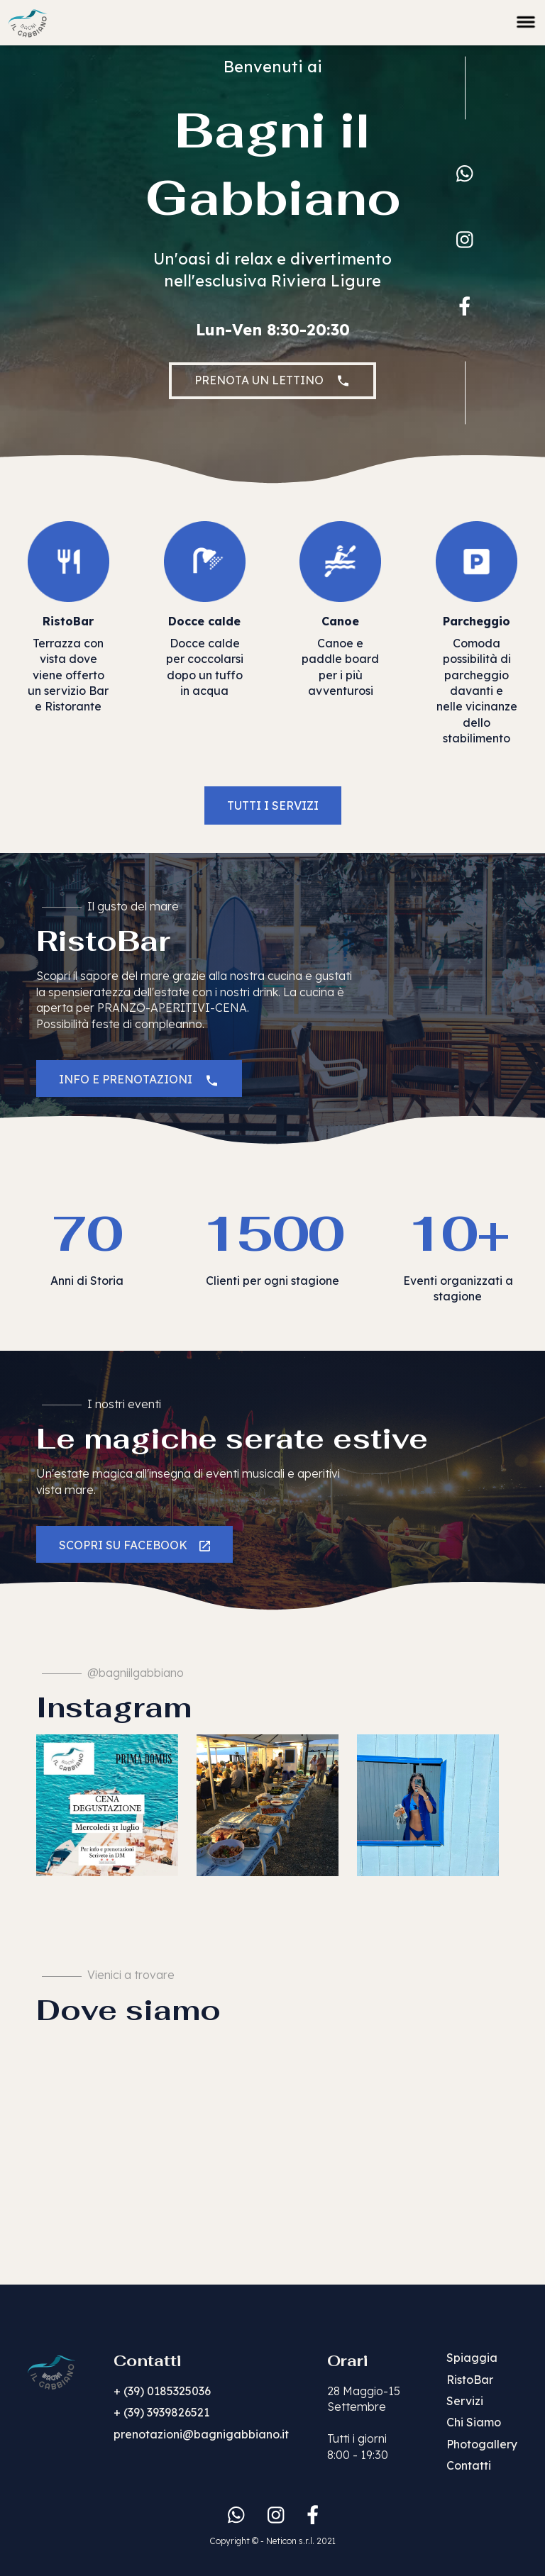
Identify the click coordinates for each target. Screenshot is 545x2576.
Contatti (468, 2465)
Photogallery (481, 2444)
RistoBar (469, 2380)
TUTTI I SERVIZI (273, 805)
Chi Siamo (473, 2422)
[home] (28, 20)
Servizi (464, 2401)
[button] (525, 19)
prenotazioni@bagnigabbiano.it (201, 2434)
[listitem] (107, 1805)
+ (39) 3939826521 (161, 2412)
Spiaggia (471, 2358)
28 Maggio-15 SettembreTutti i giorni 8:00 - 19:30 (363, 2423)
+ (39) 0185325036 (162, 2391)
